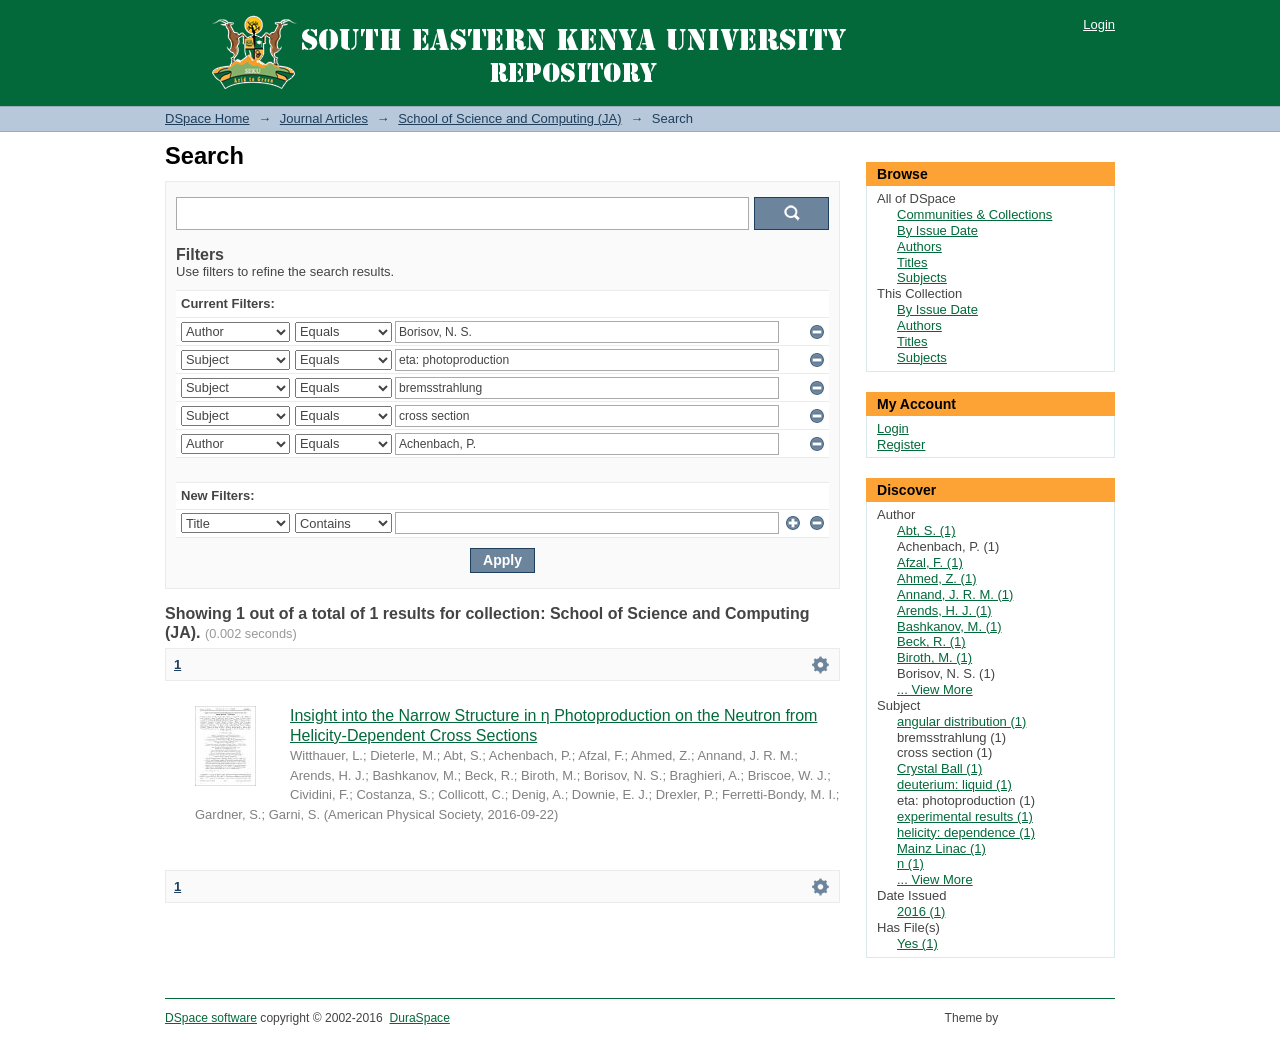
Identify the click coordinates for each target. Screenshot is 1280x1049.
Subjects (922, 277)
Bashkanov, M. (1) (949, 626)
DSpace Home (207, 118)
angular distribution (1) (961, 721)
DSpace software (211, 1018)
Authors (919, 246)
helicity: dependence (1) (966, 832)
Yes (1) (917, 943)
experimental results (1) (965, 816)
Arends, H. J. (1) (944, 610)
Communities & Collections (974, 214)
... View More (935, 689)
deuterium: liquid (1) (954, 784)
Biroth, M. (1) (934, 657)
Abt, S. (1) (926, 530)
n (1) (910, 863)
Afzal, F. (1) (930, 562)
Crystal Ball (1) (939, 768)
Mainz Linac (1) (941, 848)
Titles (912, 262)
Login (1099, 24)
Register (901, 444)
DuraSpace (419, 1018)
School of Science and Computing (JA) (509, 118)
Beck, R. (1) (931, 641)
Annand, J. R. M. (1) (955, 594)
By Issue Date (937, 230)
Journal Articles (324, 118)
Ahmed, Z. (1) (936, 578)
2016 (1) (921, 911)
